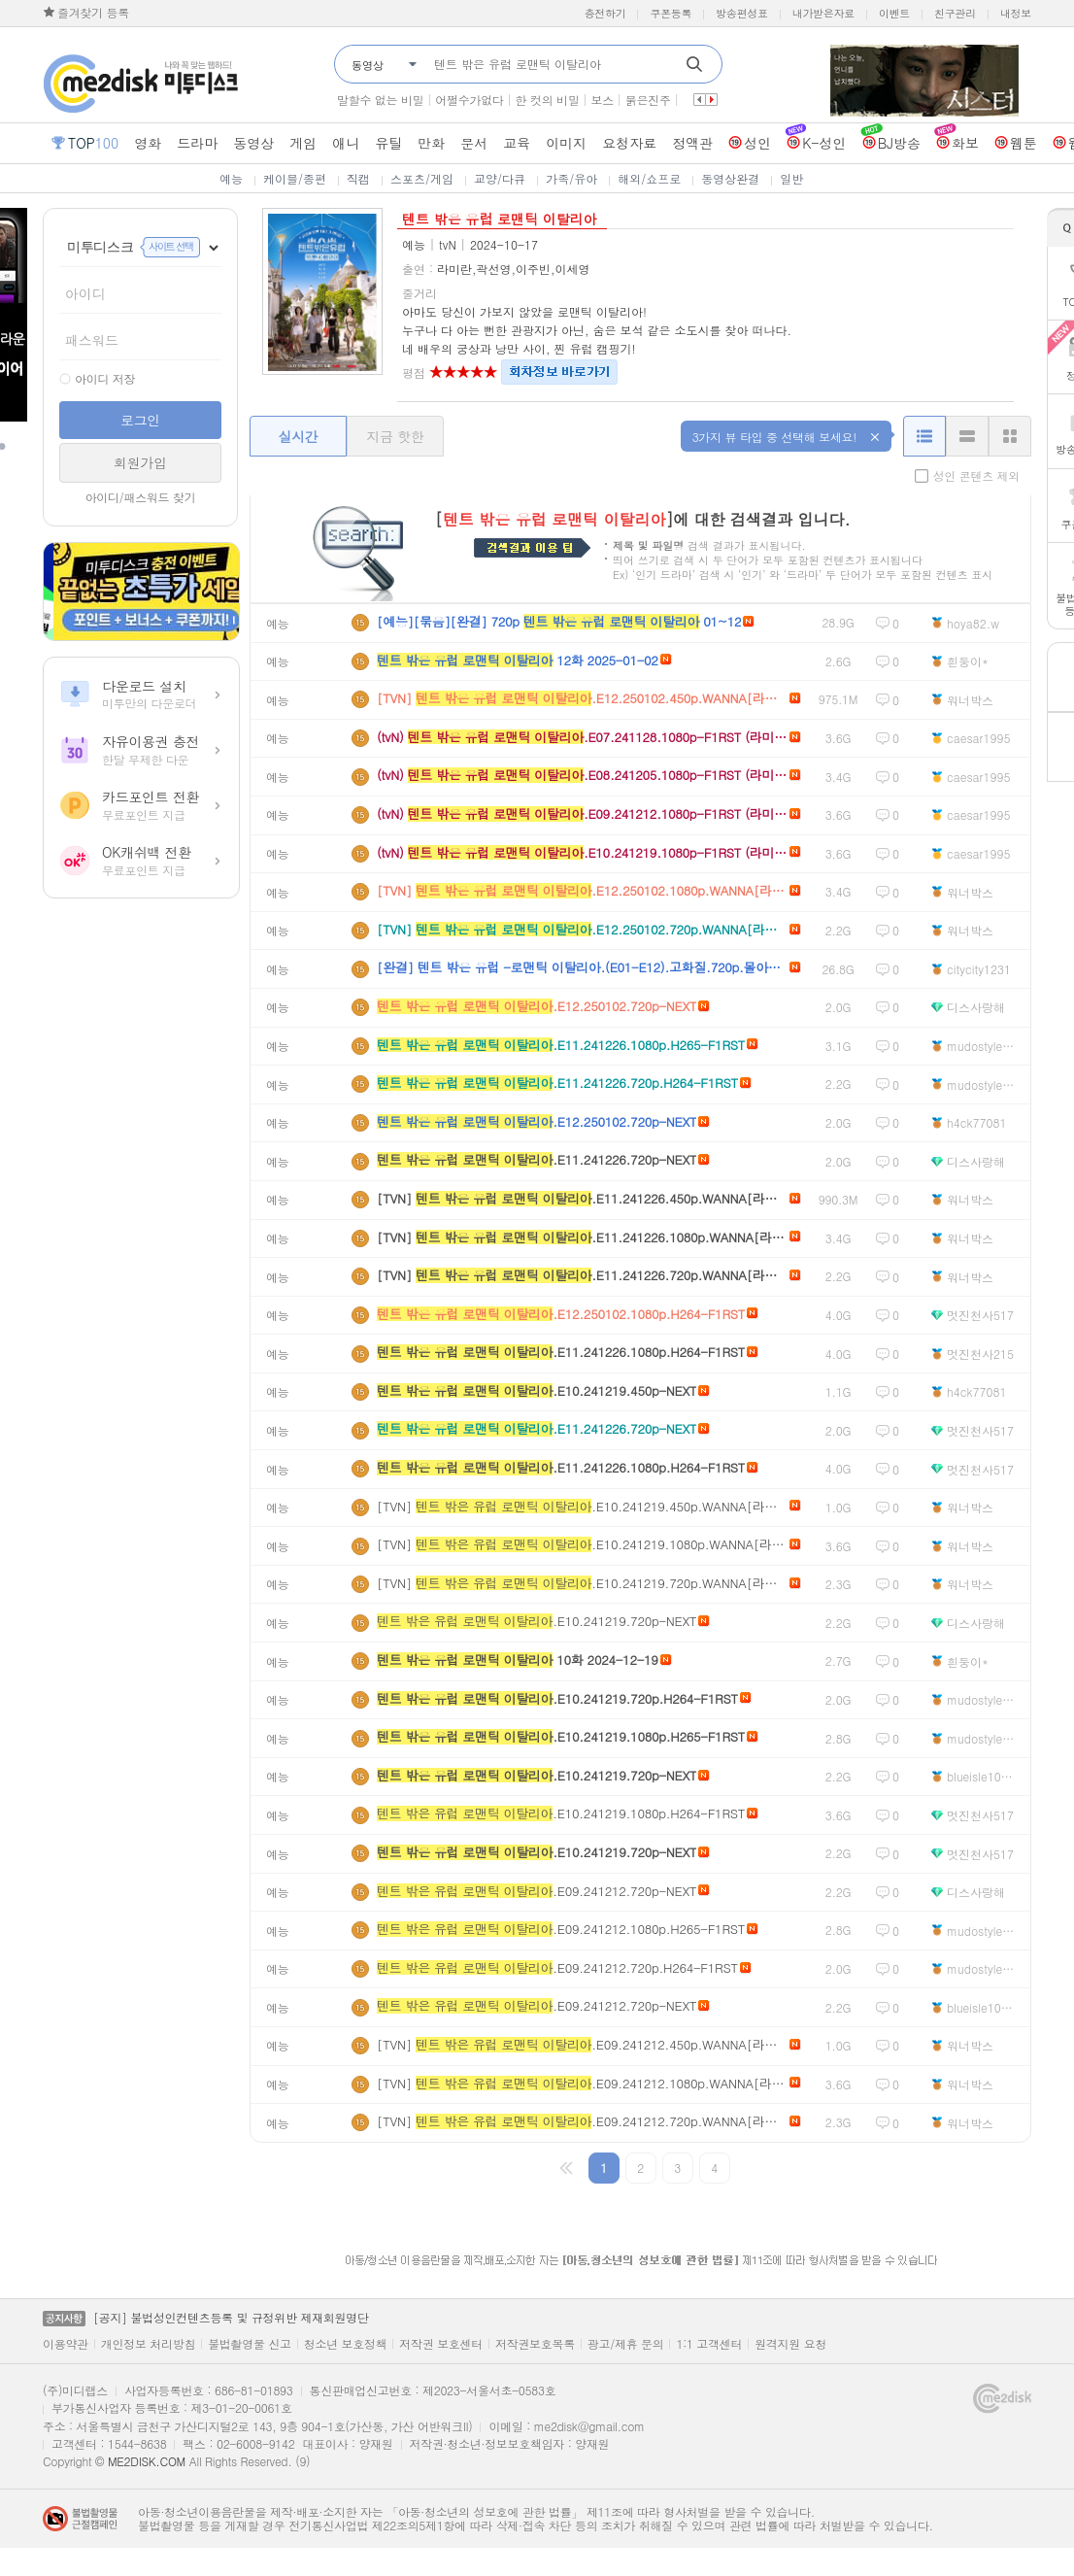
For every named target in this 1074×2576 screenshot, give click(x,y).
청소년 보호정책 (345, 2344)
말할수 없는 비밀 (380, 99)
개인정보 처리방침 (148, 2344)
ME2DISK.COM (146, 2461)
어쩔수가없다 (469, 99)
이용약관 (65, 2344)
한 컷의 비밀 (548, 99)
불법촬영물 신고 (249, 2344)
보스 (601, 99)
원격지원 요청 (790, 2344)
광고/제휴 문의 (625, 2344)
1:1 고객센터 (709, 2344)
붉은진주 (648, 99)
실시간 (298, 436)
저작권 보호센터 (441, 2344)
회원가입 (140, 462)
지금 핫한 (394, 436)
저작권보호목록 (535, 2344)
